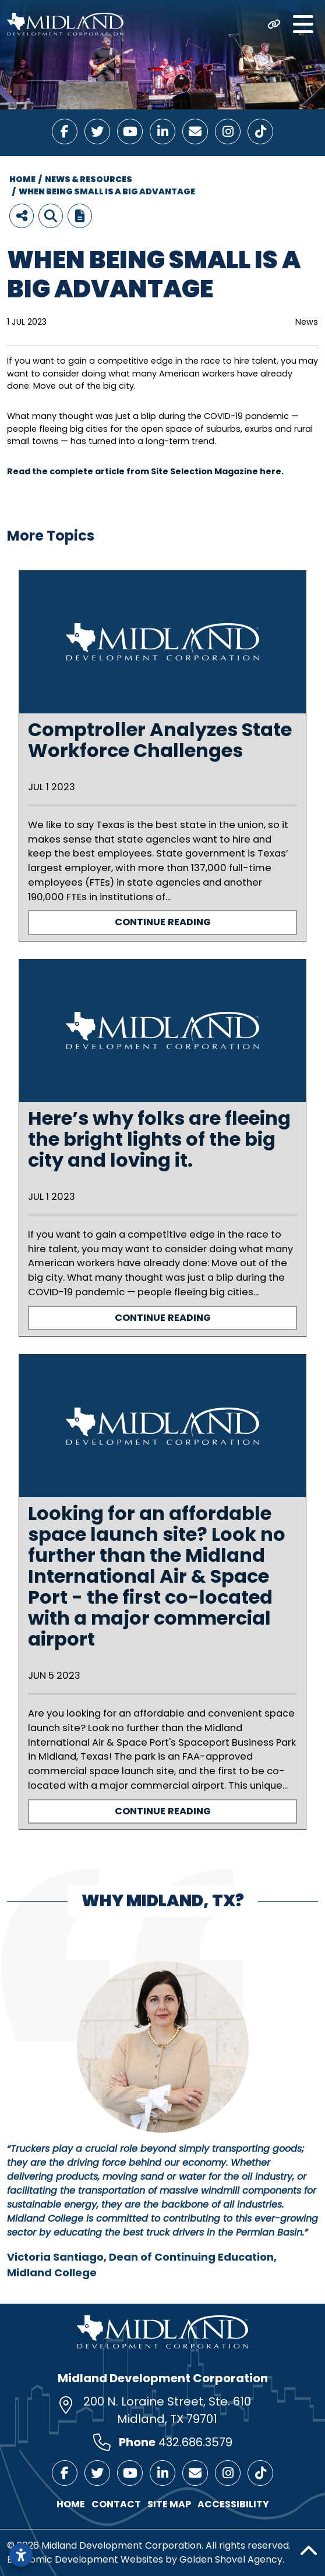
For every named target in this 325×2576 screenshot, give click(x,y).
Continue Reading (163, 922)
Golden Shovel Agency (230, 2559)
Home (70, 2504)
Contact (116, 2504)
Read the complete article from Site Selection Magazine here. (146, 471)
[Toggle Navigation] (303, 24)
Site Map (169, 2504)
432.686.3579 (195, 2442)
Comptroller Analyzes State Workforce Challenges (160, 739)
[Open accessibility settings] (21, 2555)
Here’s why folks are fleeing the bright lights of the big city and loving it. (159, 1139)
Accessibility (233, 2504)
